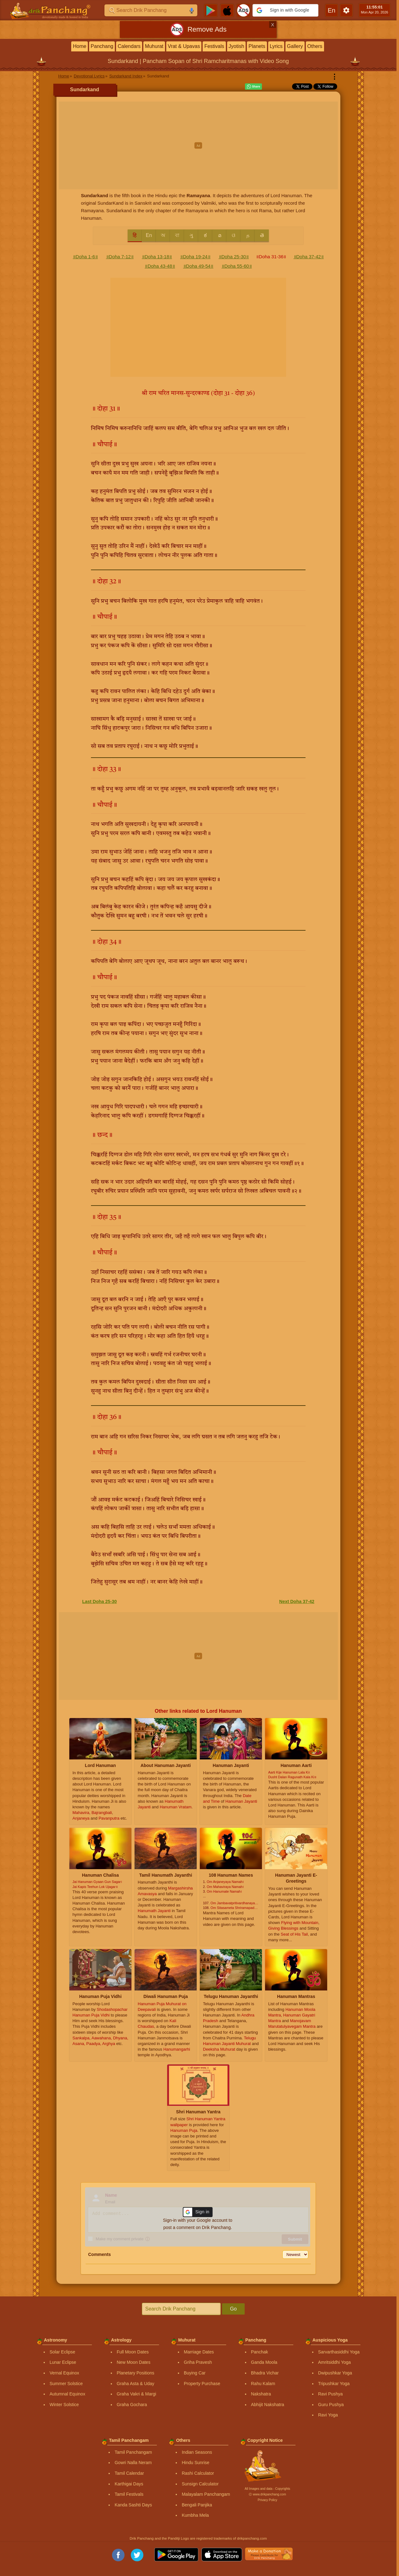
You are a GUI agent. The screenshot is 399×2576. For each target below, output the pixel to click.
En (149, 235)
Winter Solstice (64, 2404)
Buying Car (194, 2372)
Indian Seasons (197, 2452)
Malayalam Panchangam (206, 2494)
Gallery (295, 46)
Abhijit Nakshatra (267, 2404)
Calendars (129, 46)
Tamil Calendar (129, 2473)
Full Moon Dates (133, 2351)
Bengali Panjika (197, 2504)
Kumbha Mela (195, 2515)
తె (262, 235)
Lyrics (276, 46)
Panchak (259, 2351)
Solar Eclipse (62, 2351)
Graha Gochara (132, 2404)
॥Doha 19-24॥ (195, 256)
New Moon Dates (133, 2362)
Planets (256, 46)
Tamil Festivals (128, 2494)
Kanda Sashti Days (133, 2504)
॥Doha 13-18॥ (157, 256)
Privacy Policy (267, 2500)
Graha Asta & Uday (135, 2383)
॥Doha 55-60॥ (236, 266)
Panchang (102, 46)
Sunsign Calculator (200, 2483)
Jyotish (236, 46)
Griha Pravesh (198, 2362)
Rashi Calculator (198, 2473)
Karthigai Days (128, 2483)
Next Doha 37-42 (296, 1601)
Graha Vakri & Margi (136, 2393)
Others (314, 46)
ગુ (191, 235)
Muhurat (154, 46)
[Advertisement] (198, 145)
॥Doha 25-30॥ (234, 256)
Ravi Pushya (330, 2393)
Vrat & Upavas (184, 46)
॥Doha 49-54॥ (198, 266)
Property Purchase (202, 2383)
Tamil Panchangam (133, 2452)
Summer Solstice (66, 2383)
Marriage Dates (199, 2351)
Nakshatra (261, 2393)
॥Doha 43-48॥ (160, 266)
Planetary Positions (135, 2372)
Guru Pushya (331, 2404)
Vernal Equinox (64, 2372)
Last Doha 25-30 (99, 1601)
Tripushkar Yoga (334, 2383)
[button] (285, 10)
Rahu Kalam (263, 2383)
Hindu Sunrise (195, 2462)
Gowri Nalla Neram (133, 2462)
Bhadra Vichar (265, 2372)
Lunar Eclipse (63, 2362)
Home (79, 46)
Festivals (214, 46)
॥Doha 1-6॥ (85, 256)
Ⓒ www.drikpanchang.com (267, 2494)
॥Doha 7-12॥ (120, 256)
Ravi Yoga (328, 2414)
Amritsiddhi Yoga (334, 2362)
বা (177, 235)
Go (233, 2308)
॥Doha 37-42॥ (309, 256)
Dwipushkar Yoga (335, 2372)
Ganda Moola (264, 2362)
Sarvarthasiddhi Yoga (338, 2351)
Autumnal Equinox (67, 2393)
